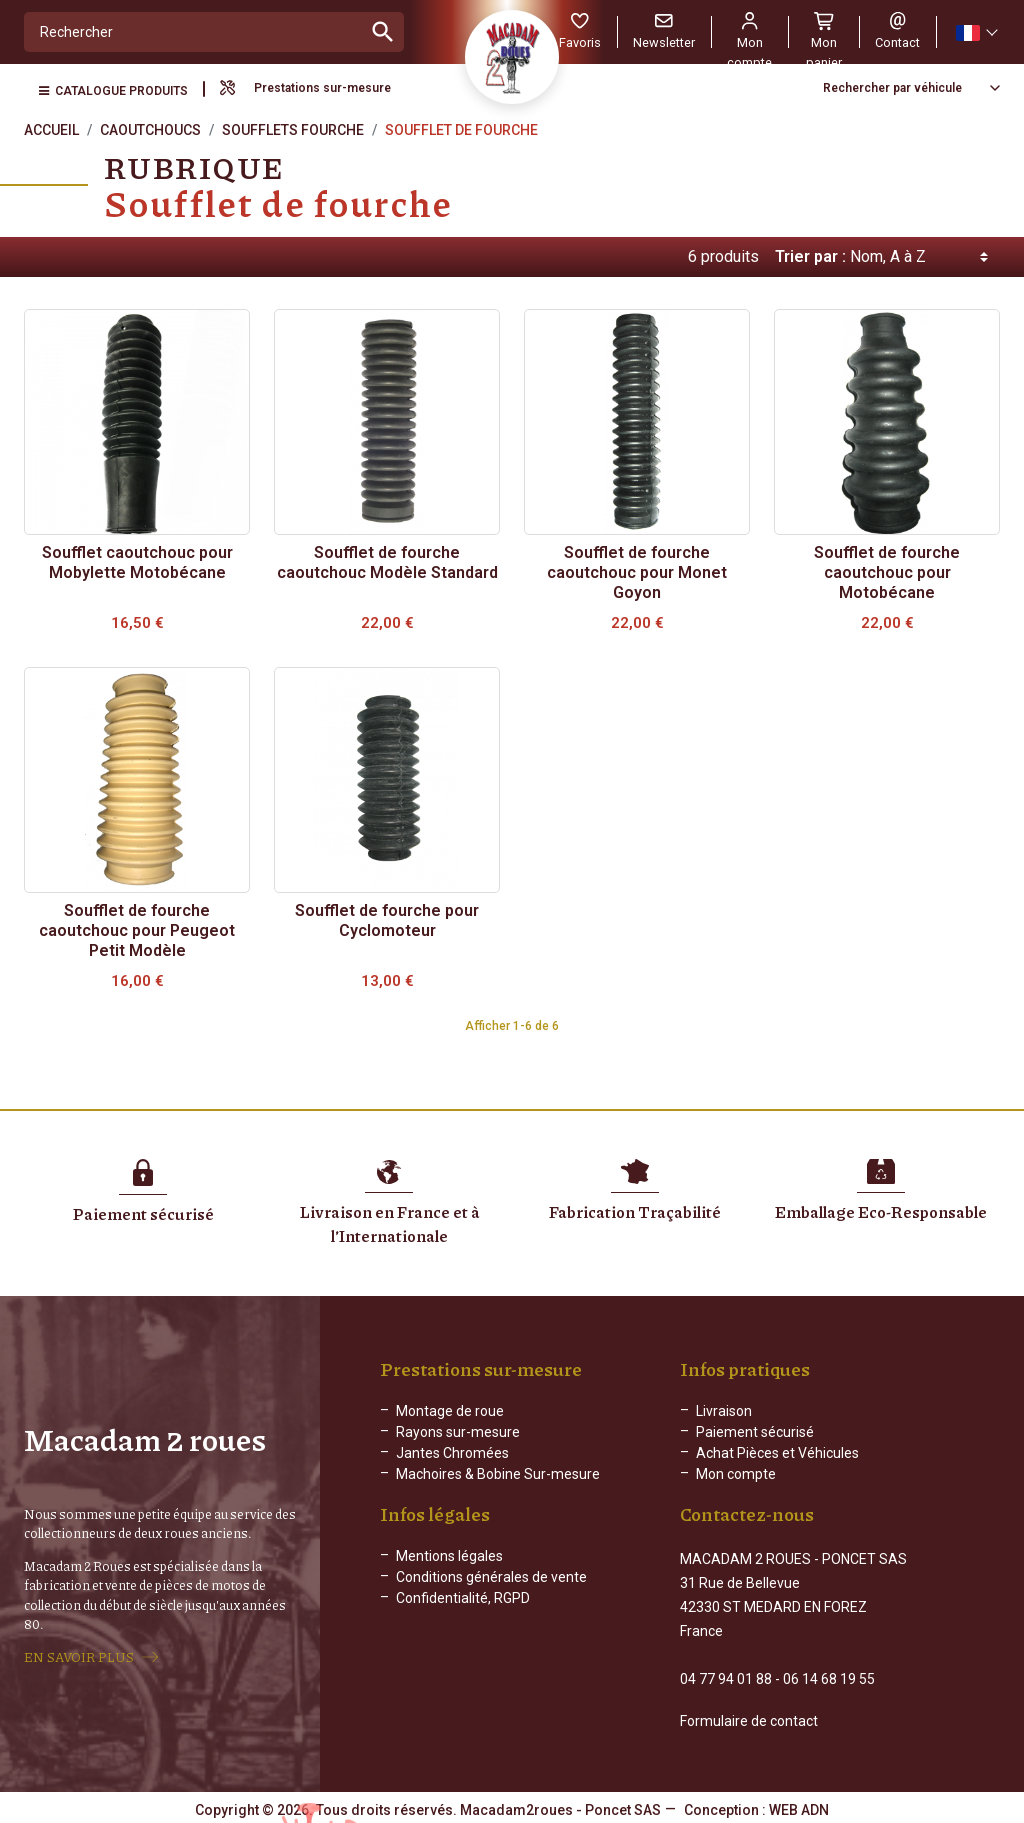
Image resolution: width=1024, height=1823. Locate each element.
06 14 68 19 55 (829, 1677)
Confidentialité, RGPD (463, 1614)
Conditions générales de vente (491, 1593)
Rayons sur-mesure (458, 1432)
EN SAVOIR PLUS (79, 1656)
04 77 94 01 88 (726, 1677)
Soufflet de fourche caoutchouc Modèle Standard (387, 562)
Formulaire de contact (749, 1719)
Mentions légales (449, 1572)
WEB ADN (799, 1808)
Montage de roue (450, 1411)
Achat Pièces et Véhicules (777, 1453)
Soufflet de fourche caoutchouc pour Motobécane (887, 572)
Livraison (724, 1411)
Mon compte (736, 1474)
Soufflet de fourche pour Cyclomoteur (387, 920)
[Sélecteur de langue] (976, 32)
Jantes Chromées (452, 1453)
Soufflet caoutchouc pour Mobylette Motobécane (137, 562)
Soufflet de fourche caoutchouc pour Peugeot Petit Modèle (137, 930)
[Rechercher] (193, 32)
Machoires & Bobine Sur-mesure (498, 1474)
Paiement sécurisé (755, 1432)
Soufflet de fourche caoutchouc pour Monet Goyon (637, 572)
